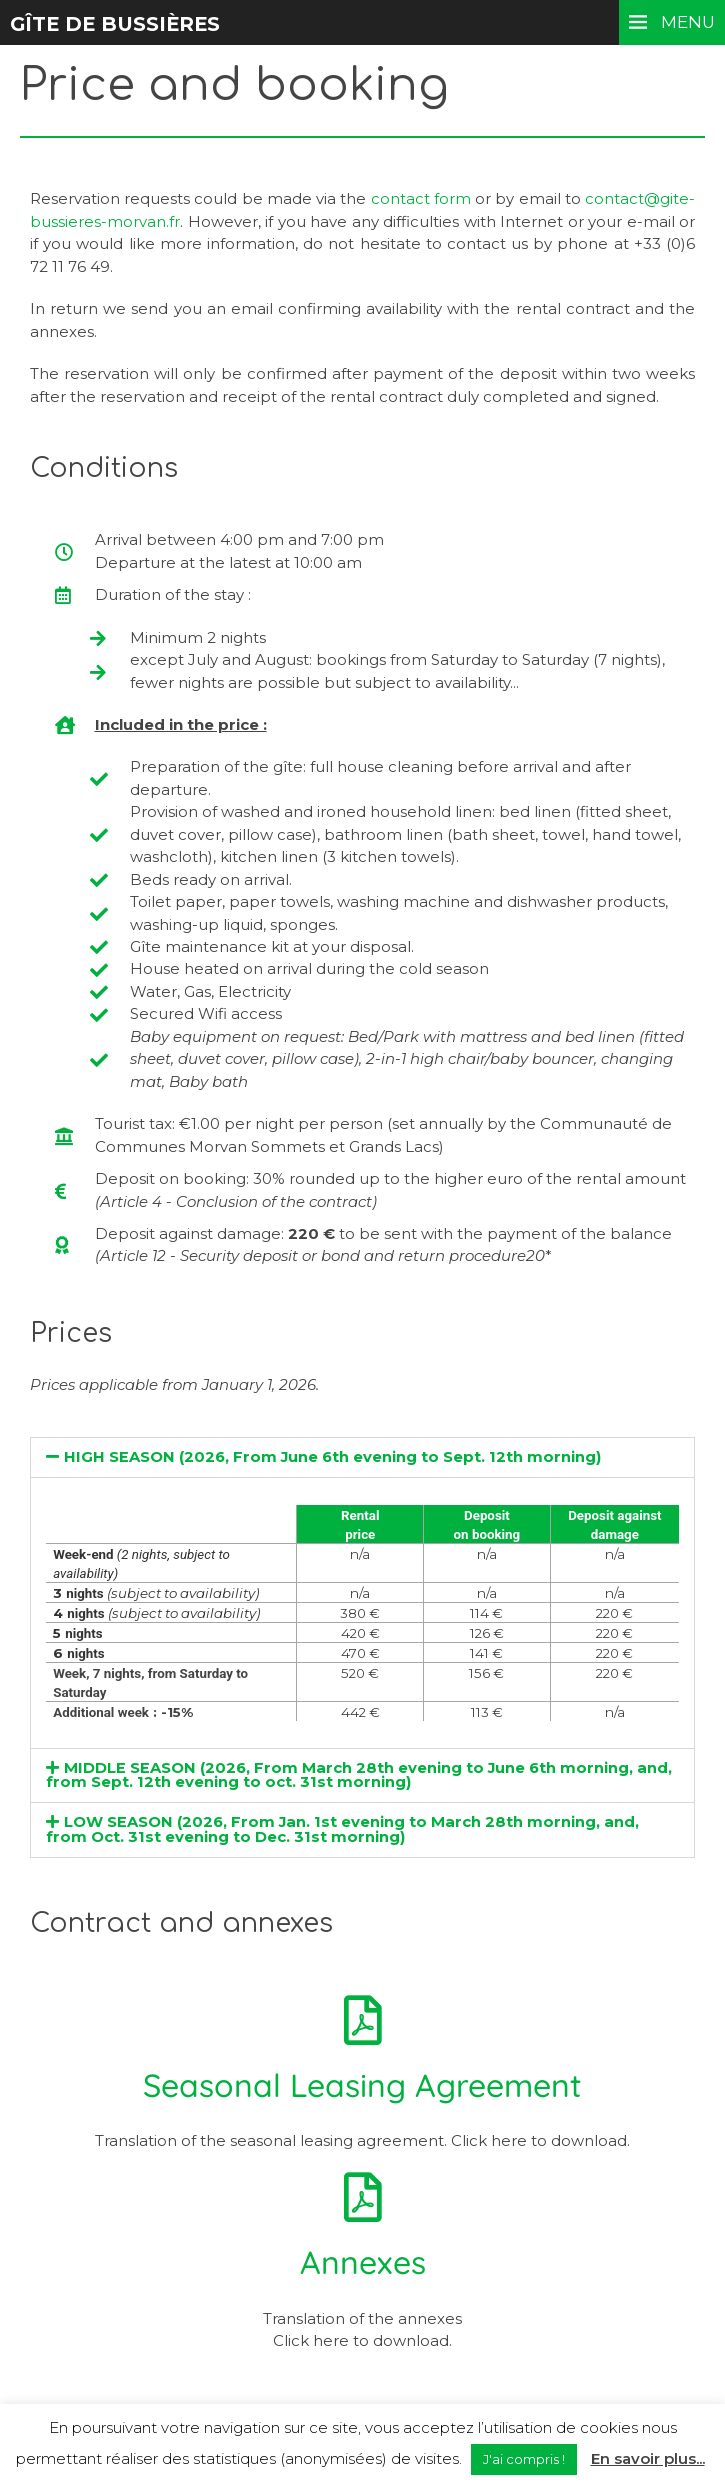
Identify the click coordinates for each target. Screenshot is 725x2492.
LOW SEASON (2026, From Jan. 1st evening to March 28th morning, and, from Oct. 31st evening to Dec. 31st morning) (343, 1829)
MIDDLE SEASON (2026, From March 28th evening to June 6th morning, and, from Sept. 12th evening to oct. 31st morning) (359, 1775)
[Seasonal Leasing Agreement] (363, 2020)
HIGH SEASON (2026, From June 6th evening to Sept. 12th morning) (333, 1457)
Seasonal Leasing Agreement (362, 2085)
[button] (362, 1457)
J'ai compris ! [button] (524, 2459)
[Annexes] (363, 2197)
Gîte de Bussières (118, 24)
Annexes (363, 2262)
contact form (421, 199)
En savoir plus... (648, 2458)
